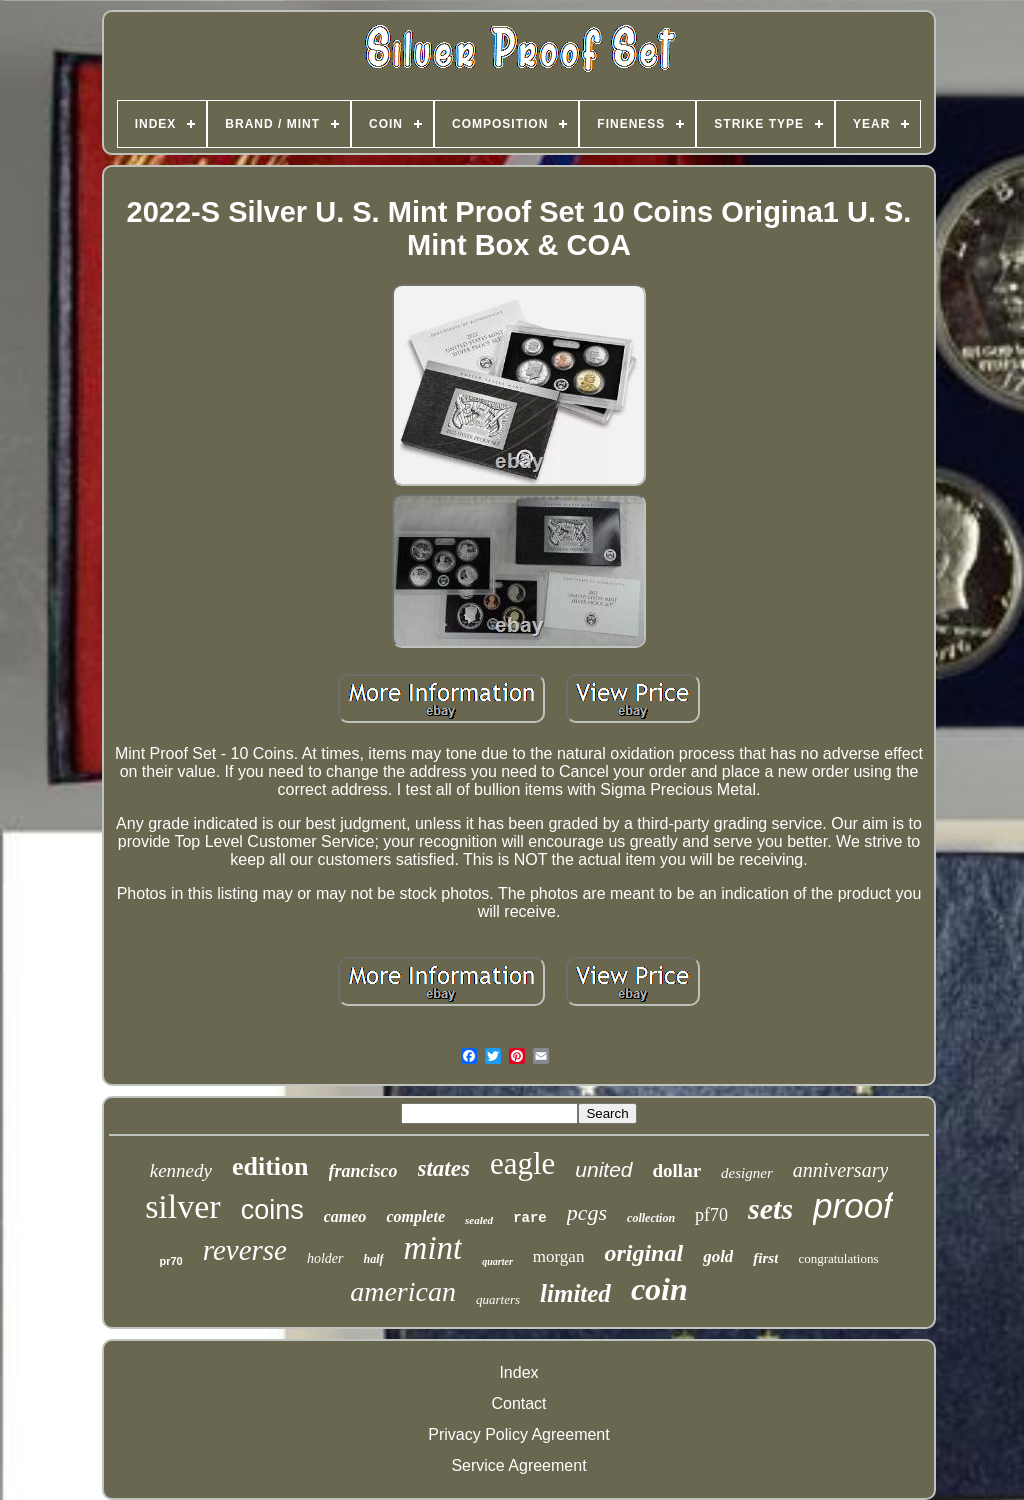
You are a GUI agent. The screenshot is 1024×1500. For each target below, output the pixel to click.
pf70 (711, 1215)
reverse (245, 1250)
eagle (522, 1163)
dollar (677, 1170)
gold (718, 1256)
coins (272, 1210)
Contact (518, 1403)
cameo (345, 1216)
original (643, 1253)
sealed (479, 1220)
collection (651, 1218)
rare (530, 1218)
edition (270, 1166)
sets (770, 1208)
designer (747, 1173)
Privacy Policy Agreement (518, 1434)
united (603, 1169)
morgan (559, 1256)
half (374, 1259)
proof (853, 1205)
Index (518, 1372)
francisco (363, 1171)
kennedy (181, 1170)
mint (433, 1248)
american (403, 1291)
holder (325, 1258)
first (765, 1258)
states (444, 1168)
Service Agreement (518, 1465)
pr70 (170, 1261)
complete (415, 1216)
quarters (498, 1299)
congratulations (838, 1258)
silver (183, 1206)
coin (659, 1289)
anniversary (841, 1170)
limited (575, 1293)
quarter (497, 1261)
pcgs (587, 1212)
